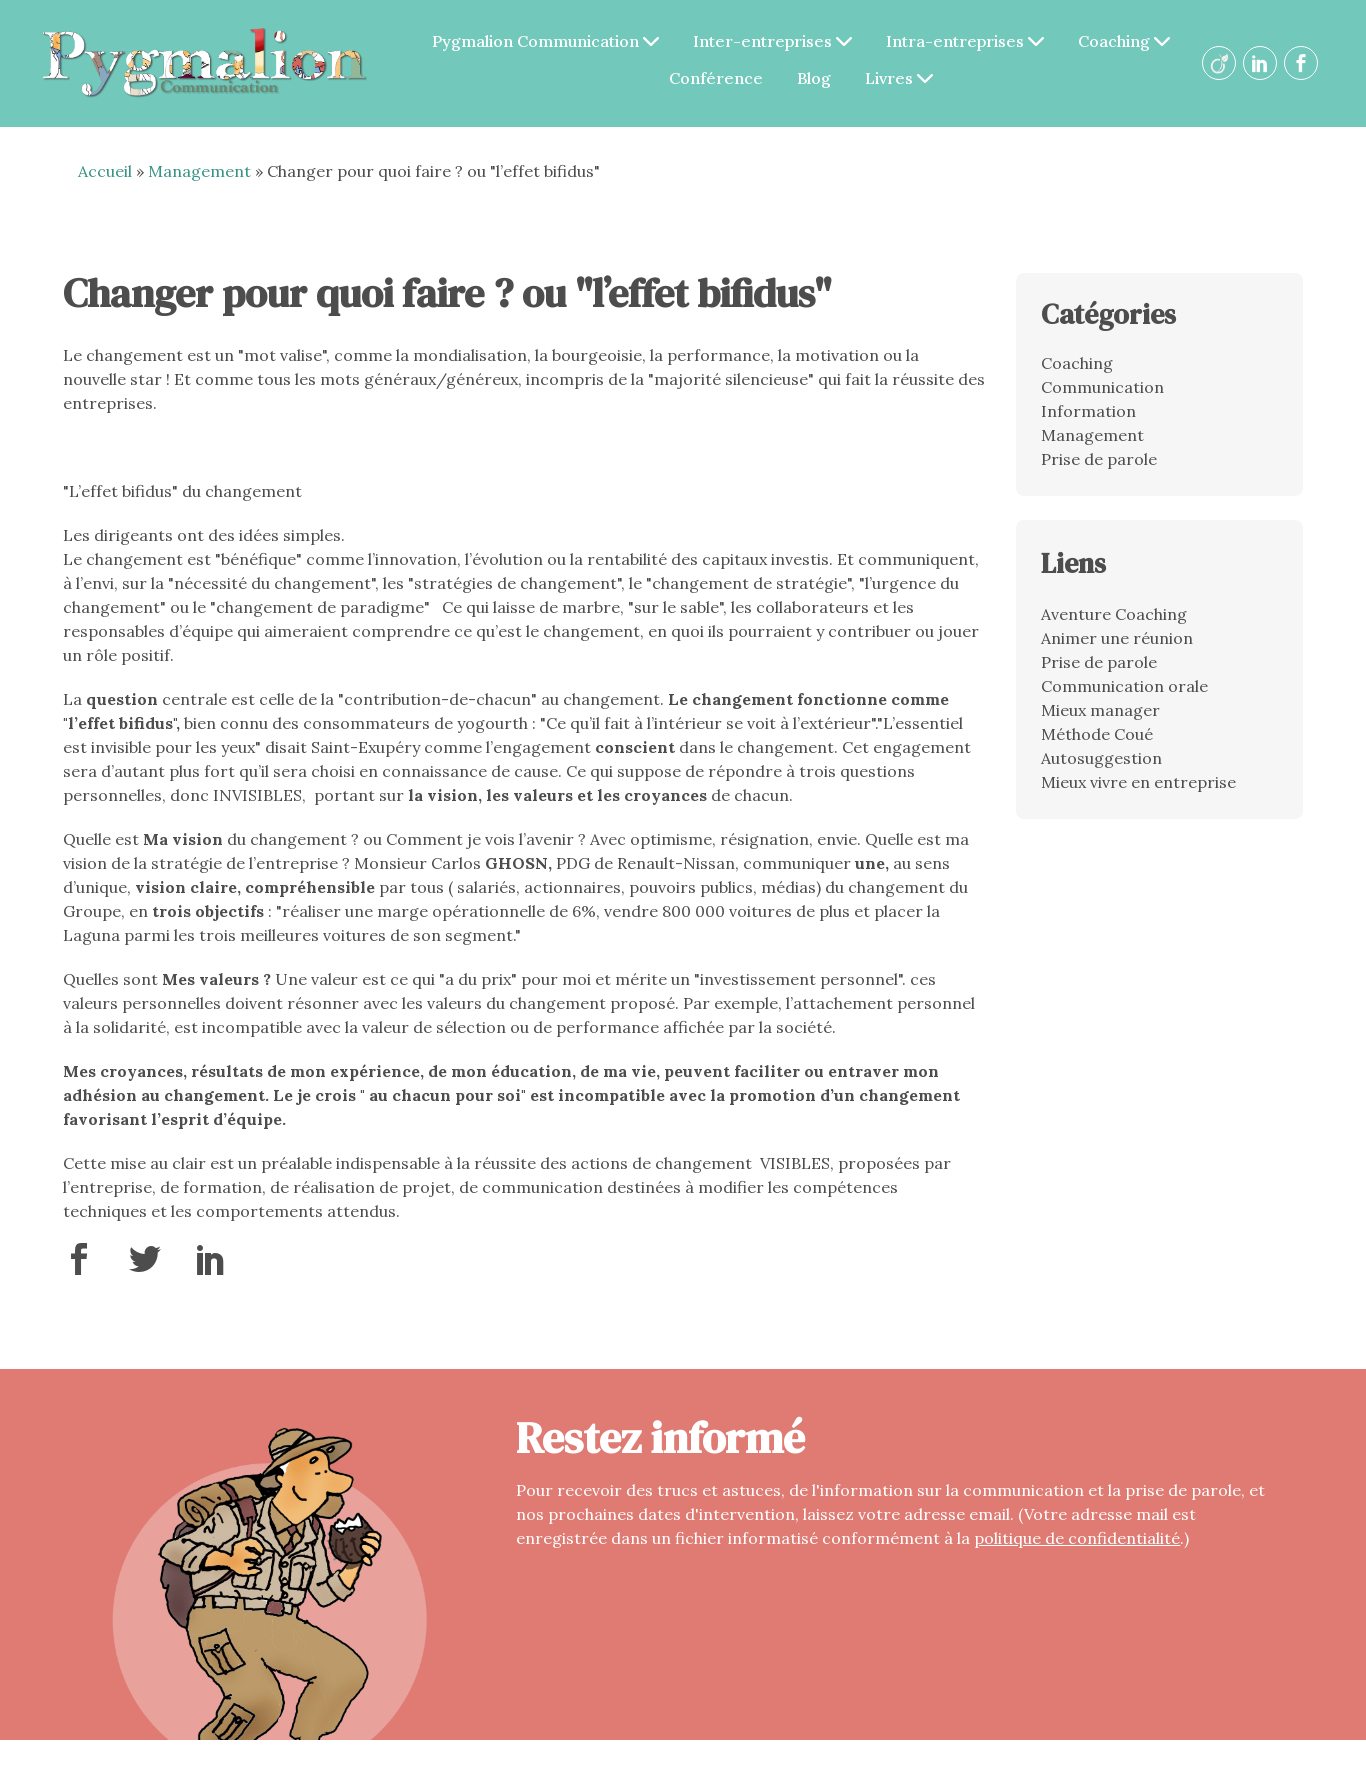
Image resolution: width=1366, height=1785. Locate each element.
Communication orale (1124, 686)
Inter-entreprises (773, 41)
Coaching (1125, 41)
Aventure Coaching (1114, 614)
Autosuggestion (1101, 758)
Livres (900, 78)
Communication (1102, 387)
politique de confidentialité (1077, 1538)
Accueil (105, 171)
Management (199, 171)
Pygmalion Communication (546, 41)
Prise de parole (1099, 459)
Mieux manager (1100, 710)
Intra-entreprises (966, 41)
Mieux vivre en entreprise (1138, 782)
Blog (815, 78)
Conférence (717, 78)
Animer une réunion (1117, 638)
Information (1088, 411)
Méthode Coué (1097, 734)
